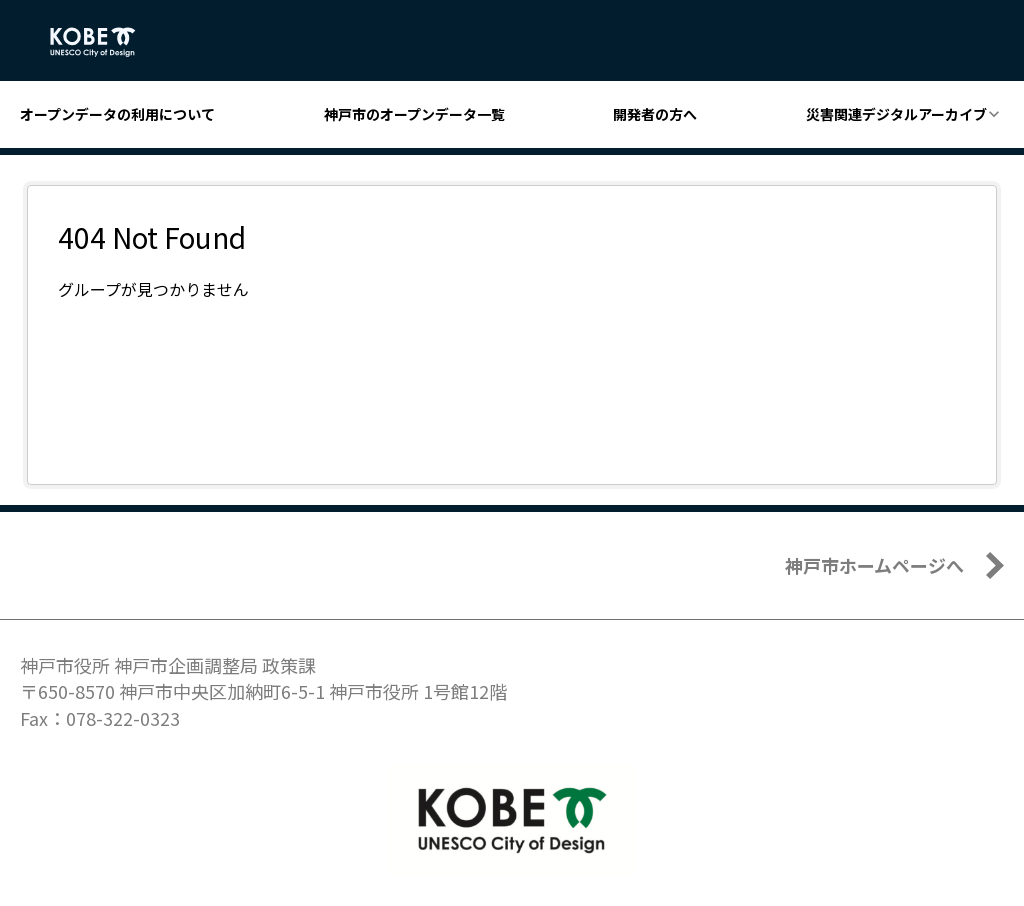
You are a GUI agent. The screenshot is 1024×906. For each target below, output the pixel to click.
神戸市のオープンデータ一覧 (414, 114)
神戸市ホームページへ (874, 565)
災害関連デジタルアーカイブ (896, 114)
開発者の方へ (655, 114)
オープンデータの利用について (117, 114)
